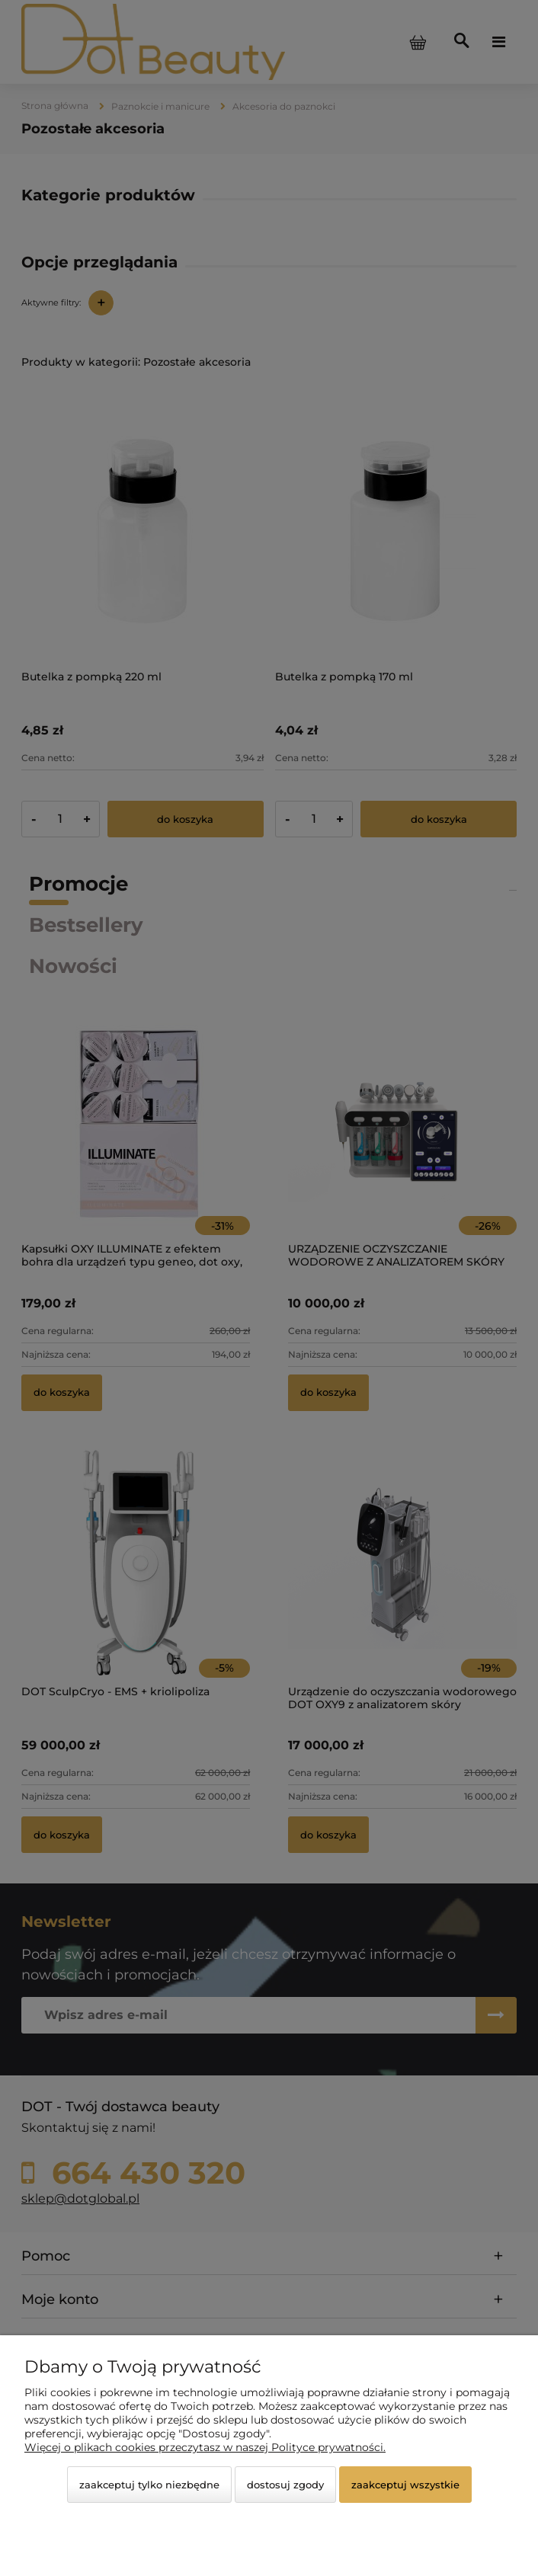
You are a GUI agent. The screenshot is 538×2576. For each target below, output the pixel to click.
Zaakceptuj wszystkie (405, 2484)
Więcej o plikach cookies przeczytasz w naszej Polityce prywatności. (205, 2447)
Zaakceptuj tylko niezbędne (149, 2484)
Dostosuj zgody (285, 2484)
